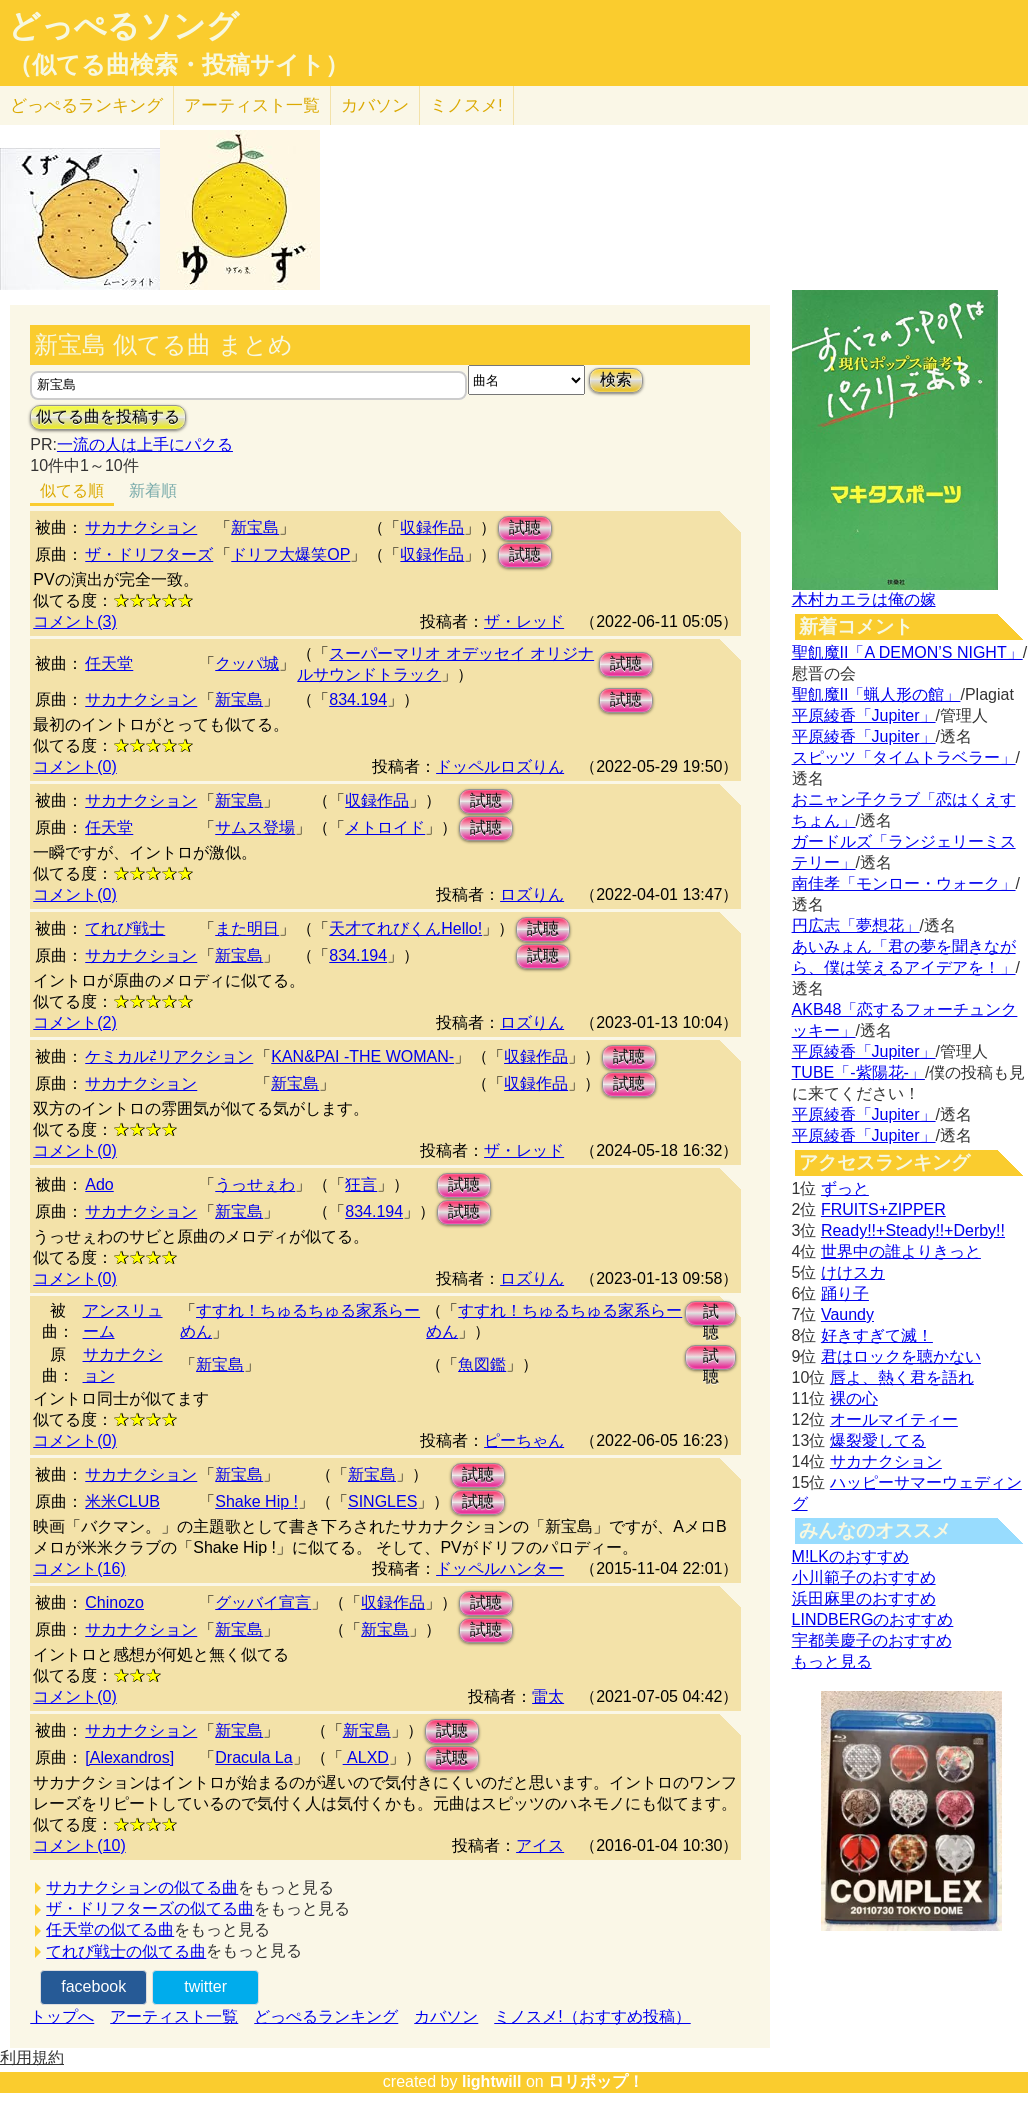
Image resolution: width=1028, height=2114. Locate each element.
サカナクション (141, 527)
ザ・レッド (524, 621)
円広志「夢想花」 (856, 925)
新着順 (153, 490)
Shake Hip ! (256, 1501)
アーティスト (252, 105)
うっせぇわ (255, 1184)
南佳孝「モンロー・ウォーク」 (904, 883)
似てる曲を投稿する (108, 416)
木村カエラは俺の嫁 (864, 599)
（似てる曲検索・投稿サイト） (178, 65)
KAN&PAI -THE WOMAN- (362, 1056)
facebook (93, 1986)
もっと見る (832, 1661)
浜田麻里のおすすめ (864, 1598)
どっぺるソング (123, 26)
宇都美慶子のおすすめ (872, 1640)
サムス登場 (255, 827)
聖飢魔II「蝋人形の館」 (876, 694)
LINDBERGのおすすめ (873, 1619)
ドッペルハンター (500, 1568)
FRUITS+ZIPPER (883, 1209)
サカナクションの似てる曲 (142, 1887)
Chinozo (114, 1602)
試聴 (525, 527)
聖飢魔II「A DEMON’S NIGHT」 (907, 652)
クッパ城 (247, 663)
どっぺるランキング (326, 2016)
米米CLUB (122, 1501)
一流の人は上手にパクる (145, 444)
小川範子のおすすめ (864, 1577)
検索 (616, 379)
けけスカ (853, 1272)
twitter (205, 1986)
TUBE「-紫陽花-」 (858, 1072)
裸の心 (854, 1398)
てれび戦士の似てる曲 (126, 1951)
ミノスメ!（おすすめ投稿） (592, 2016)
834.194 (358, 699)
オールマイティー (894, 1419)
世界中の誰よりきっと (901, 1251)
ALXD (366, 1757)
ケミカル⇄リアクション (169, 1056)
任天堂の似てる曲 (110, 1929)
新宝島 (255, 527)
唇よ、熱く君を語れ (902, 1377)
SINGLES (382, 1501)
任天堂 (109, 663)
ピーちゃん (524, 1440)
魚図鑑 (482, 1364)
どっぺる (86, 105)
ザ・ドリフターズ (149, 554)
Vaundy (847, 1314)
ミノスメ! (466, 105)
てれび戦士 (125, 928)
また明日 (247, 928)
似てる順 (72, 490)
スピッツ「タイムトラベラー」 (904, 757)
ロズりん (532, 894)
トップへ (62, 2016)
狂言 (361, 1184)
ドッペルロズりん (500, 766)
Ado (99, 1184)
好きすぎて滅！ (877, 1335)
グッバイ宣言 (263, 1602)
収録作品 (432, 527)
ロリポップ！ (596, 2081)
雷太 (548, 1696)
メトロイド (385, 827)
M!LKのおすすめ (850, 1556)
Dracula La (253, 1757)
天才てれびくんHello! (405, 928)
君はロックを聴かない (901, 1356)
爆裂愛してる (878, 1440)
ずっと (845, 1188)
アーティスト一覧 (174, 2016)
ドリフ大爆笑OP (290, 554)
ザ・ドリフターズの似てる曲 (150, 1908)
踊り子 (845, 1293)
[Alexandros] (129, 1757)
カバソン (375, 105)
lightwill (492, 2081)
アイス (540, 1845)
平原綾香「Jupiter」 (864, 715)
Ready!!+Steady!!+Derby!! (913, 1230)
